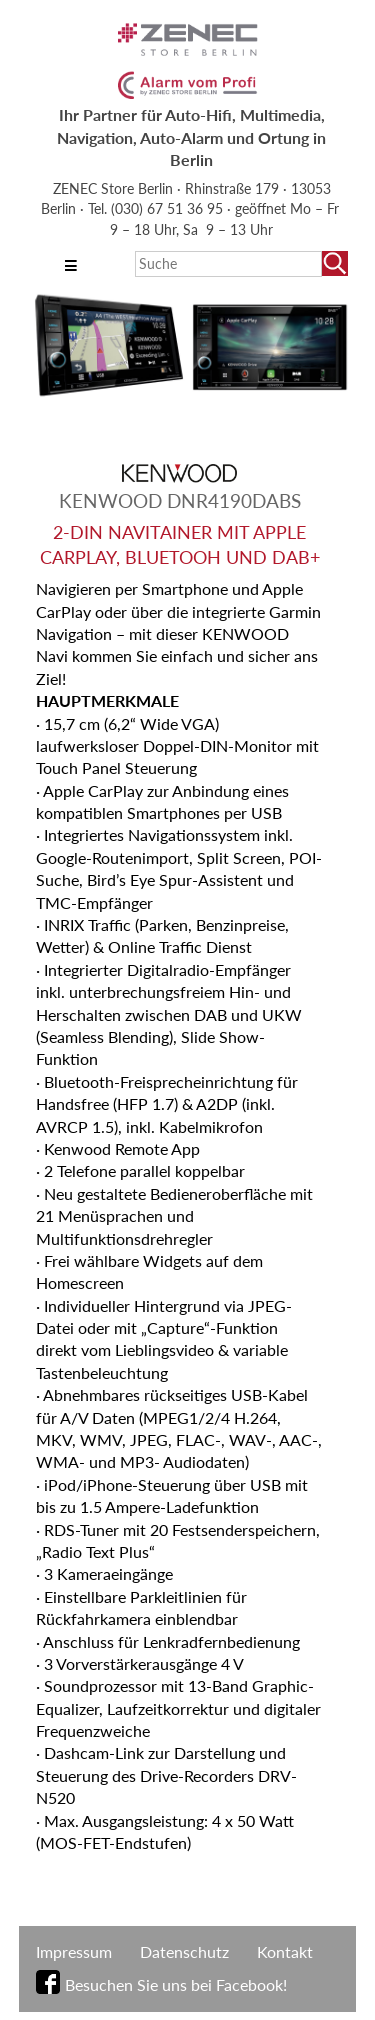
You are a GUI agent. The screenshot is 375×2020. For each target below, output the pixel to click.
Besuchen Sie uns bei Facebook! (176, 1984)
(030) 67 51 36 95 (169, 208)
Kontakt (285, 1951)
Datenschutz (184, 1951)
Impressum (74, 1951)
